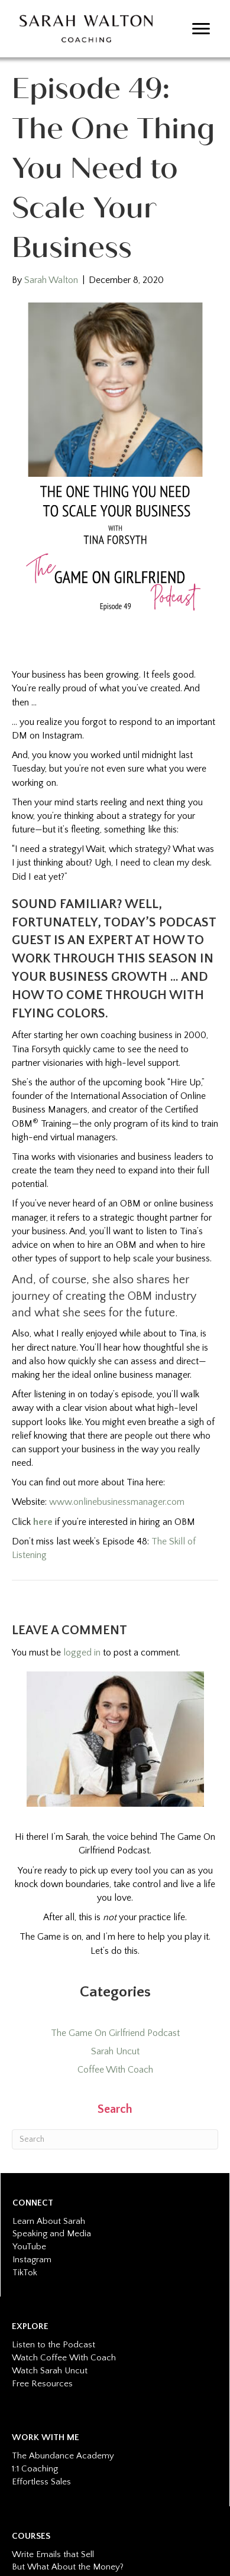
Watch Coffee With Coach (64, 2358)
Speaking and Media (51, 2234)
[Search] (115, 2139)
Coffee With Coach (115, 2069)
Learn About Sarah (48, 2221)
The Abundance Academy (63, 2456)
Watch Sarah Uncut (50, 2371)
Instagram (31, 2260)
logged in (82, 1652)
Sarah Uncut (115, 2051)
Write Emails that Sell (53, 2554)
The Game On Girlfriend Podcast (115, 2033)
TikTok (24, 2273)
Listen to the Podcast (53, 2345)
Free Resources (42, 2384)
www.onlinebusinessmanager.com (116, 1502)
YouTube (29, 2247)
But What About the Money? (68, 2567)
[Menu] (201, 29)
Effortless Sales (41, 2482)
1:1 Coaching (35, 2469)
